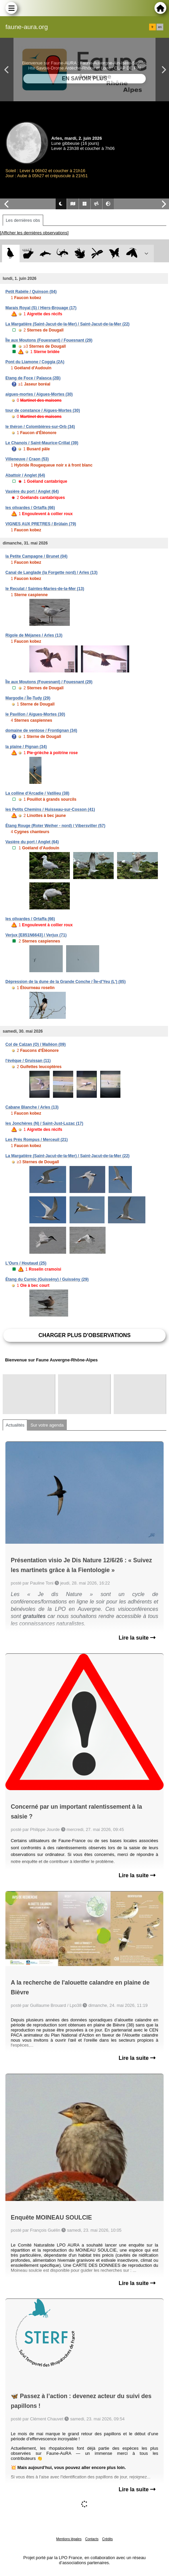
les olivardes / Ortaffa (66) (30, 507)
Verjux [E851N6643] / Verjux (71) (35, 935)
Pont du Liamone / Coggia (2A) (34, 362)
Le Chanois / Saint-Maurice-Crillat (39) (41, 443)
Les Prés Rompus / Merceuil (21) (36, 1139)
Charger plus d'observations (84, 1335)
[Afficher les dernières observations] (34, 232)
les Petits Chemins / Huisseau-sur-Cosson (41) (50, 809)
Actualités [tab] (15, 1425)
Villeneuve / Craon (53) (27, 459)
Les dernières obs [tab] (23, 220)
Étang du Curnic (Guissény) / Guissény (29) (47, 1279)
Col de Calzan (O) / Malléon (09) (35, 1044)
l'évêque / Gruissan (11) (28, 1060)
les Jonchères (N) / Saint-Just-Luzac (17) (44, 1123)
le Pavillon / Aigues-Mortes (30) (35, 714)
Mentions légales (69, 2539)
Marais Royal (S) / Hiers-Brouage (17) (41, 308)
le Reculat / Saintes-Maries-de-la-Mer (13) (44, 588)
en (160, 27)
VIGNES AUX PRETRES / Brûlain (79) (40, 524)
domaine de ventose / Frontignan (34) (41, 730)
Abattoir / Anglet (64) (25, 475)
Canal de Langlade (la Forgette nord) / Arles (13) (51, 572)
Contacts (91, 2539)
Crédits (107, 2539)
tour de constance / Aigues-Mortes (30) (42, 410)
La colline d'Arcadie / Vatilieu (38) (37, 793)
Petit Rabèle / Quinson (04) (31, 291)
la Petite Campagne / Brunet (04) (36, 556)
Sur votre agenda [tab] (46, 1425)
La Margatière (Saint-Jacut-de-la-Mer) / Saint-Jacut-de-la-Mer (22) (67, 324)
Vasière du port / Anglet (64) (32, 491)
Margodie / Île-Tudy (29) (27, 698)
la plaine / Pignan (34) (26, 746)
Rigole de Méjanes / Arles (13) (33, 635)
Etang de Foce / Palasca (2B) (32, 378)
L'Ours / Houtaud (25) (26, 1263)
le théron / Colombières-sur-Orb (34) (40, 426)
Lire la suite (137, 1638)
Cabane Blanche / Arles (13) (32, 1107)
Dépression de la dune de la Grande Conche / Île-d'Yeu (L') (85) (65, 981)
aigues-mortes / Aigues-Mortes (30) (39, 394)
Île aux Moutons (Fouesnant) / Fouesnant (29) (48, 340)
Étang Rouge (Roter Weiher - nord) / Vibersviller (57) (55, 825)
